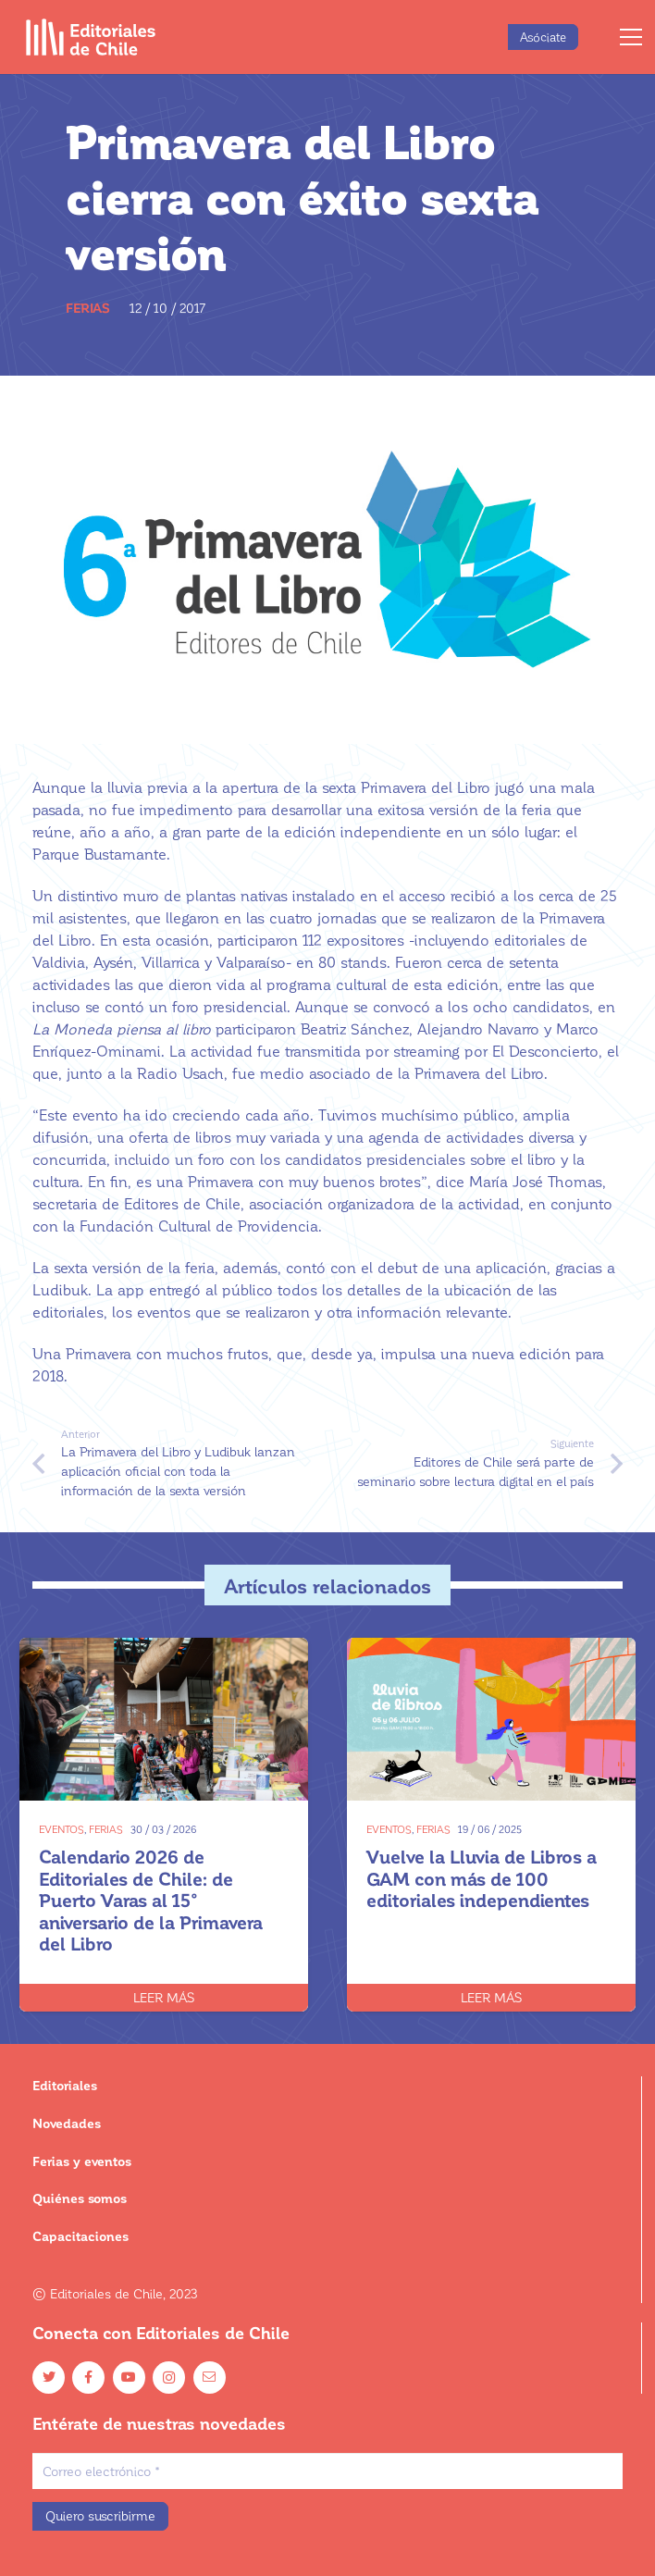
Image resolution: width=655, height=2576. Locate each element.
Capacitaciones (80, 2236)
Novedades (66, 2123)
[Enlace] (91, 37)
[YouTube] (129, 2377)
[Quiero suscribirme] (100, 2516)
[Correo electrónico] (327, 2471)
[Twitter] (48, 2377)
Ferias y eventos (81, 2161)
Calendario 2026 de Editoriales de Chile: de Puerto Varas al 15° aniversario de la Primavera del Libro (151, 1899)
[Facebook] (88, 2377)
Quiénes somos (79, 2198)
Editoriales (64, 2085)
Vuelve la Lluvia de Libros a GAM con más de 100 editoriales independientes (481, 1878)
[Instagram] (169, 2377)
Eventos (61, 1829)
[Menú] (631, 37)
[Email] (209, 2377)
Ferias (88, 308)
